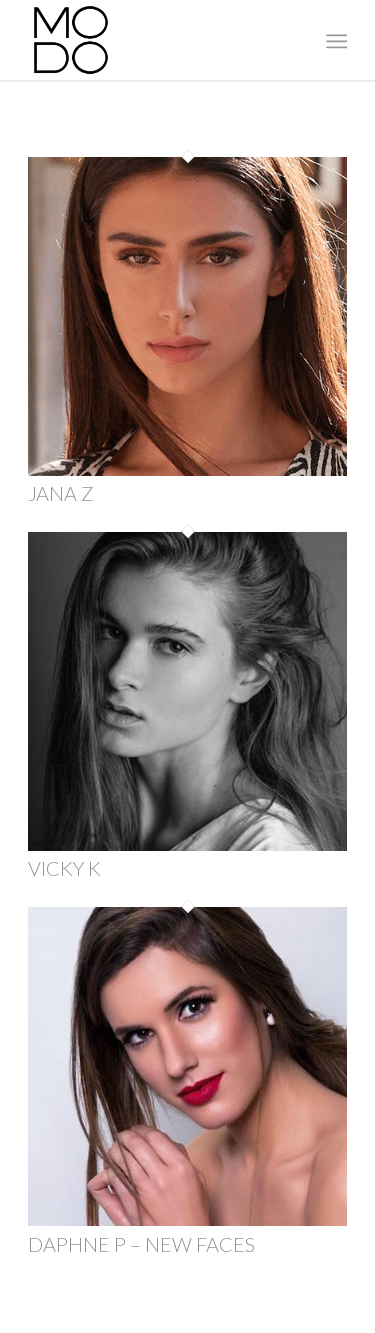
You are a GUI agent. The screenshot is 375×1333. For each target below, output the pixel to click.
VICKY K (64, 868)
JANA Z (61, 493)
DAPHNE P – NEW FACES (141, 1244)
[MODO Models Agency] (155, 40)
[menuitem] (335, 41)
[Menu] (335, 41)
